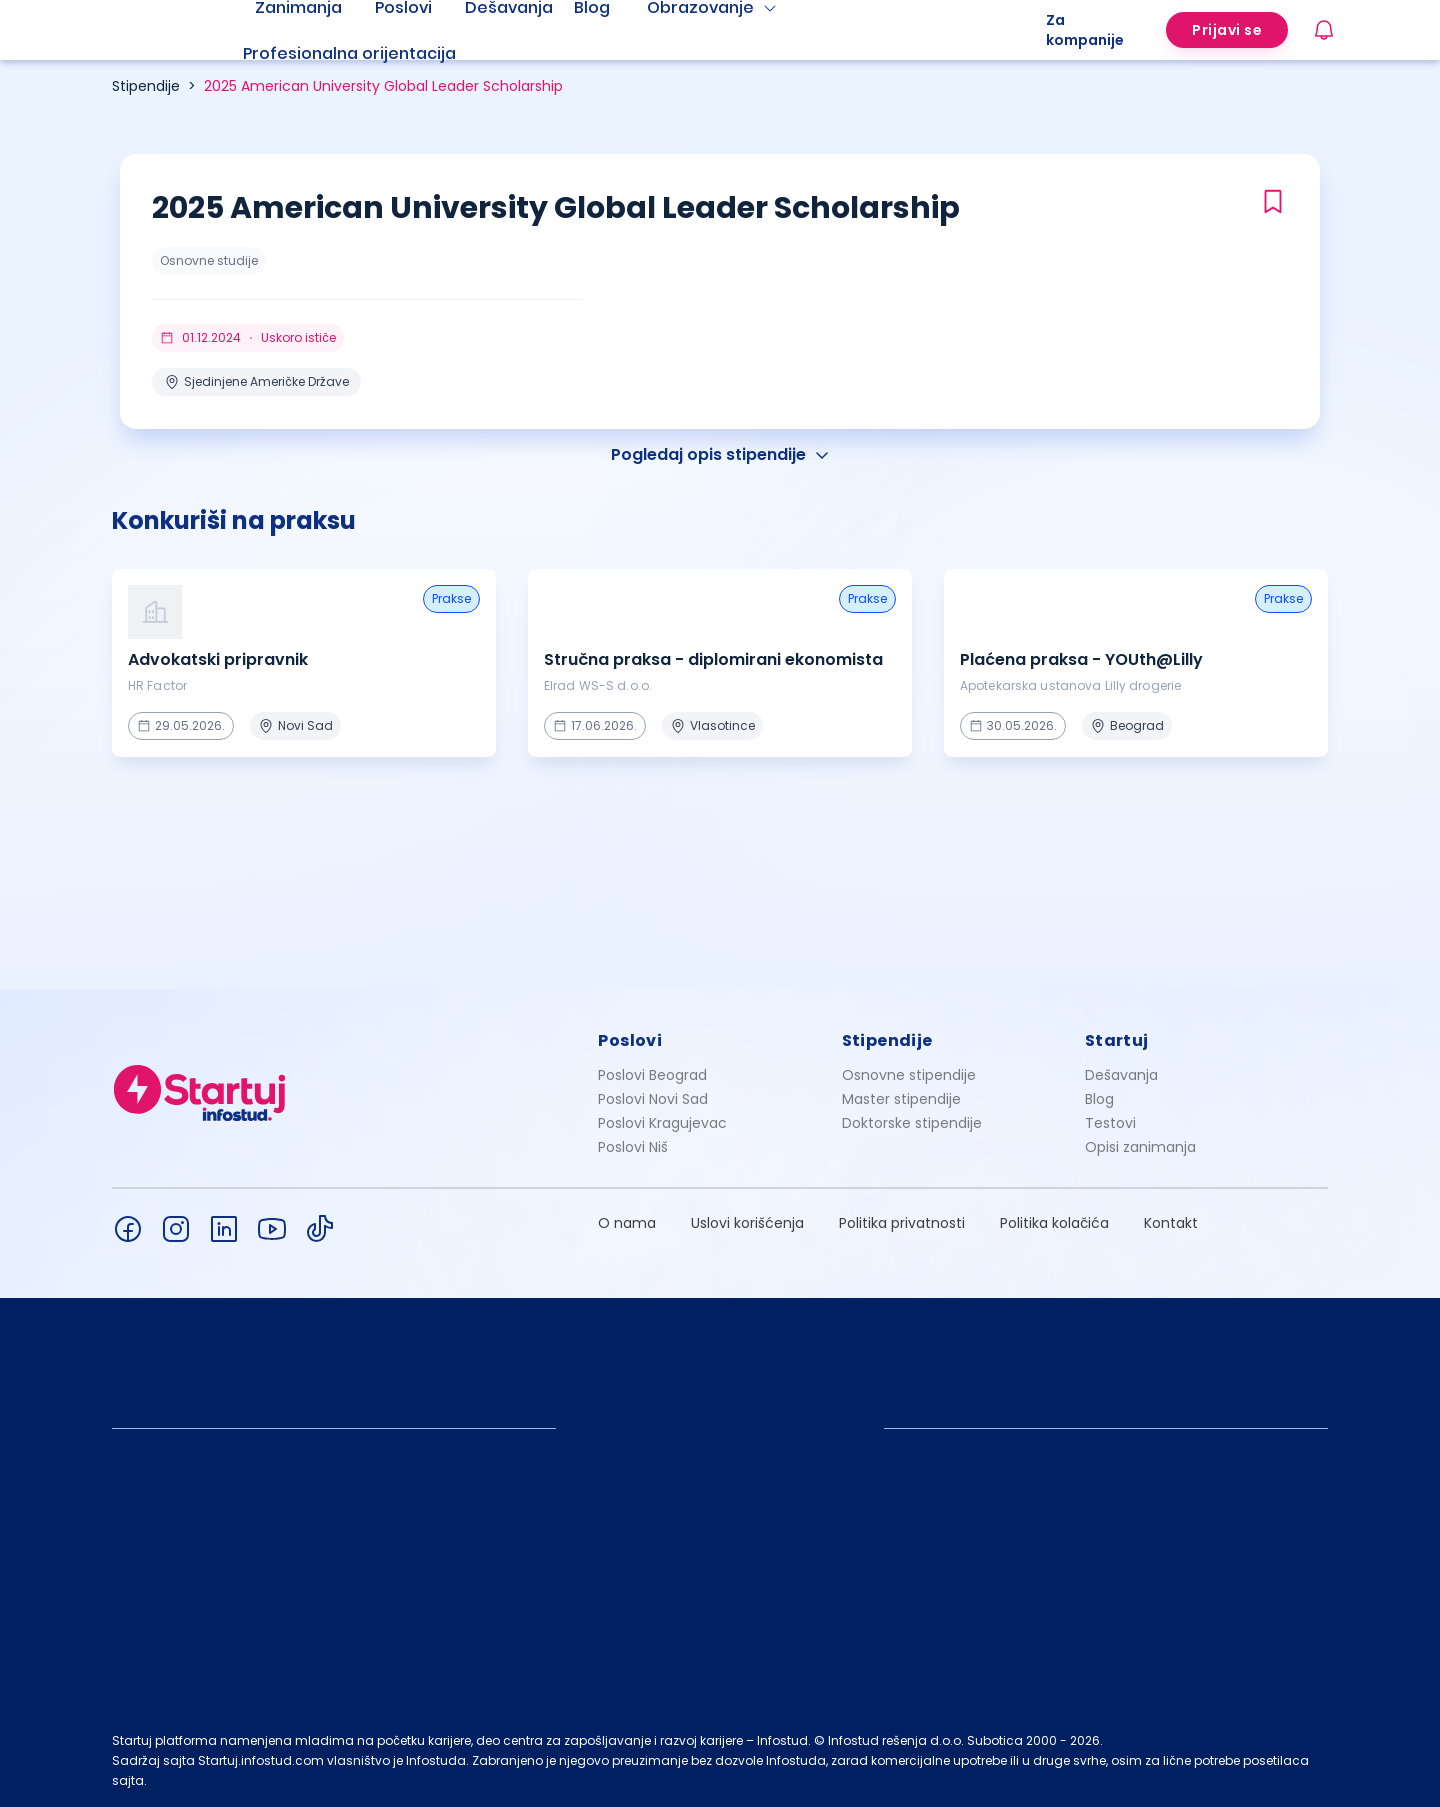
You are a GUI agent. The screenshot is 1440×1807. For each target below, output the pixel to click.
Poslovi (630, 1040)
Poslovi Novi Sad (653, 1099)
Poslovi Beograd (652, 1075)
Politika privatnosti (902, 1223)
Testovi (1110, 1123)
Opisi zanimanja (1140, 1147)
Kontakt (1171, 1223)
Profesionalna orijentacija (349, 53)
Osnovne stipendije (909, 1075)
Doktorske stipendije (912, 1123)
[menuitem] (374, 54)
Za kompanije (1085, 30)
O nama (627, 1223)
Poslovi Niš (633, 1147)
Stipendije (146, 86)
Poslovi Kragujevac (662, 1123)
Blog (1099, 1099)
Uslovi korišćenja (747, 1223)
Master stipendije (901, 1099)
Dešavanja (1121, 1075)
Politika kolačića (1054, 1223)
